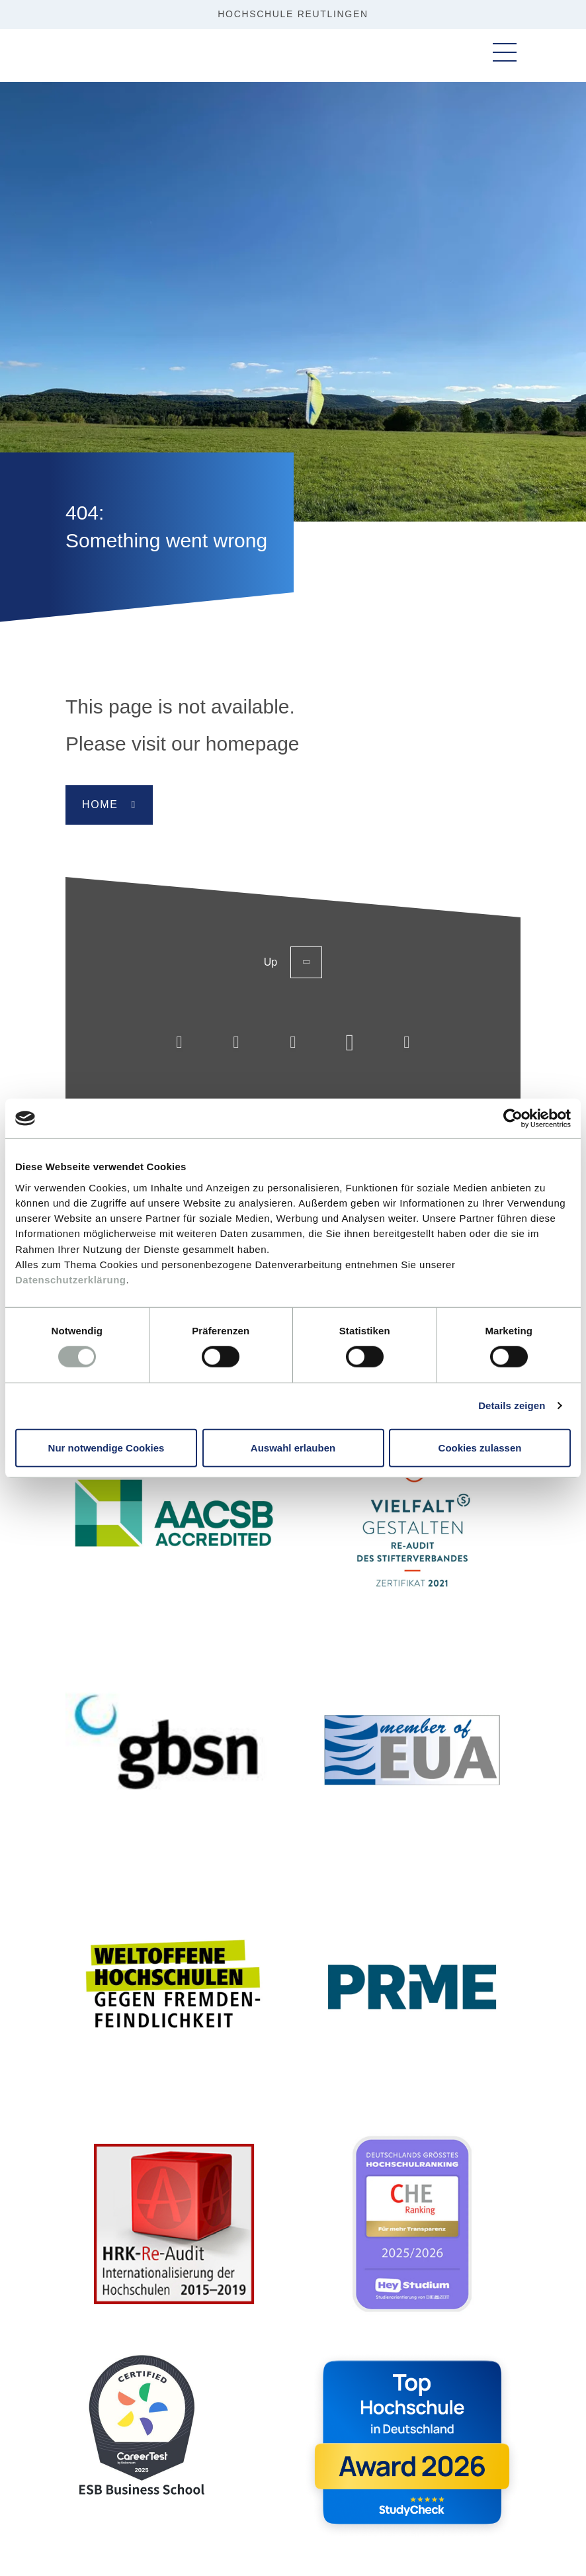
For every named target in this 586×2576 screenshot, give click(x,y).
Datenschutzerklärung (70, 1279)
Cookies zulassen (480, 1447)
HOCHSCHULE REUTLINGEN (293, 14)
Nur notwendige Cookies (106, 1447)
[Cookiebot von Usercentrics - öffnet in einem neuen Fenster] (513, 1118)
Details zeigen (511, 1405)
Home (100, 804)
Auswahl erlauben (293, 1447)
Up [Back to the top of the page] (293, 962)
